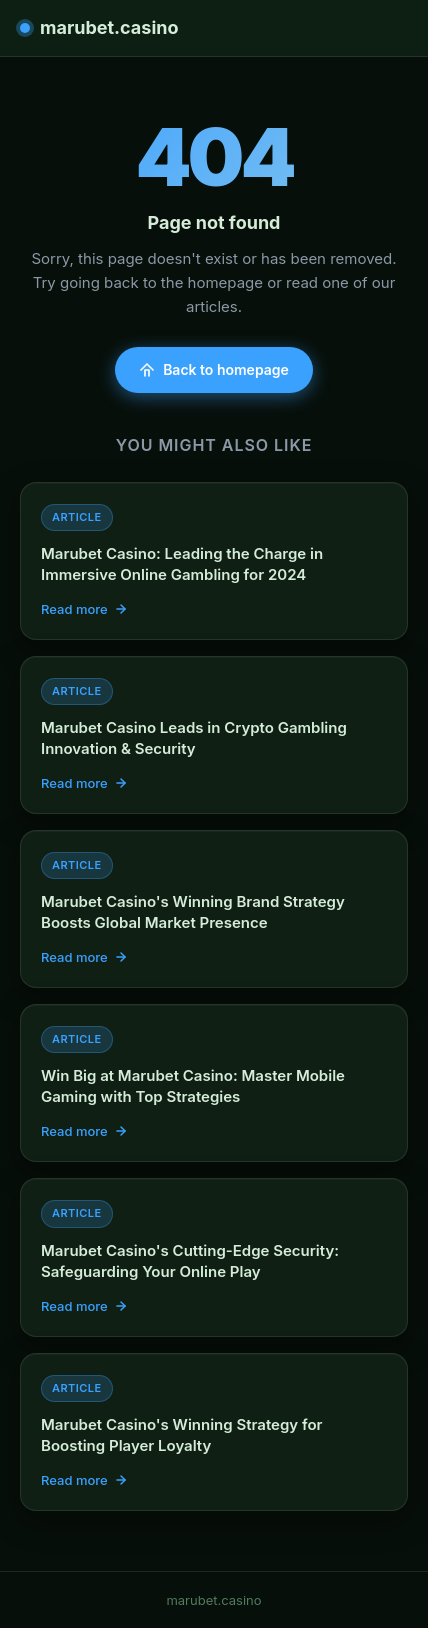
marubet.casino (99, 27)
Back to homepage (214, 369)
